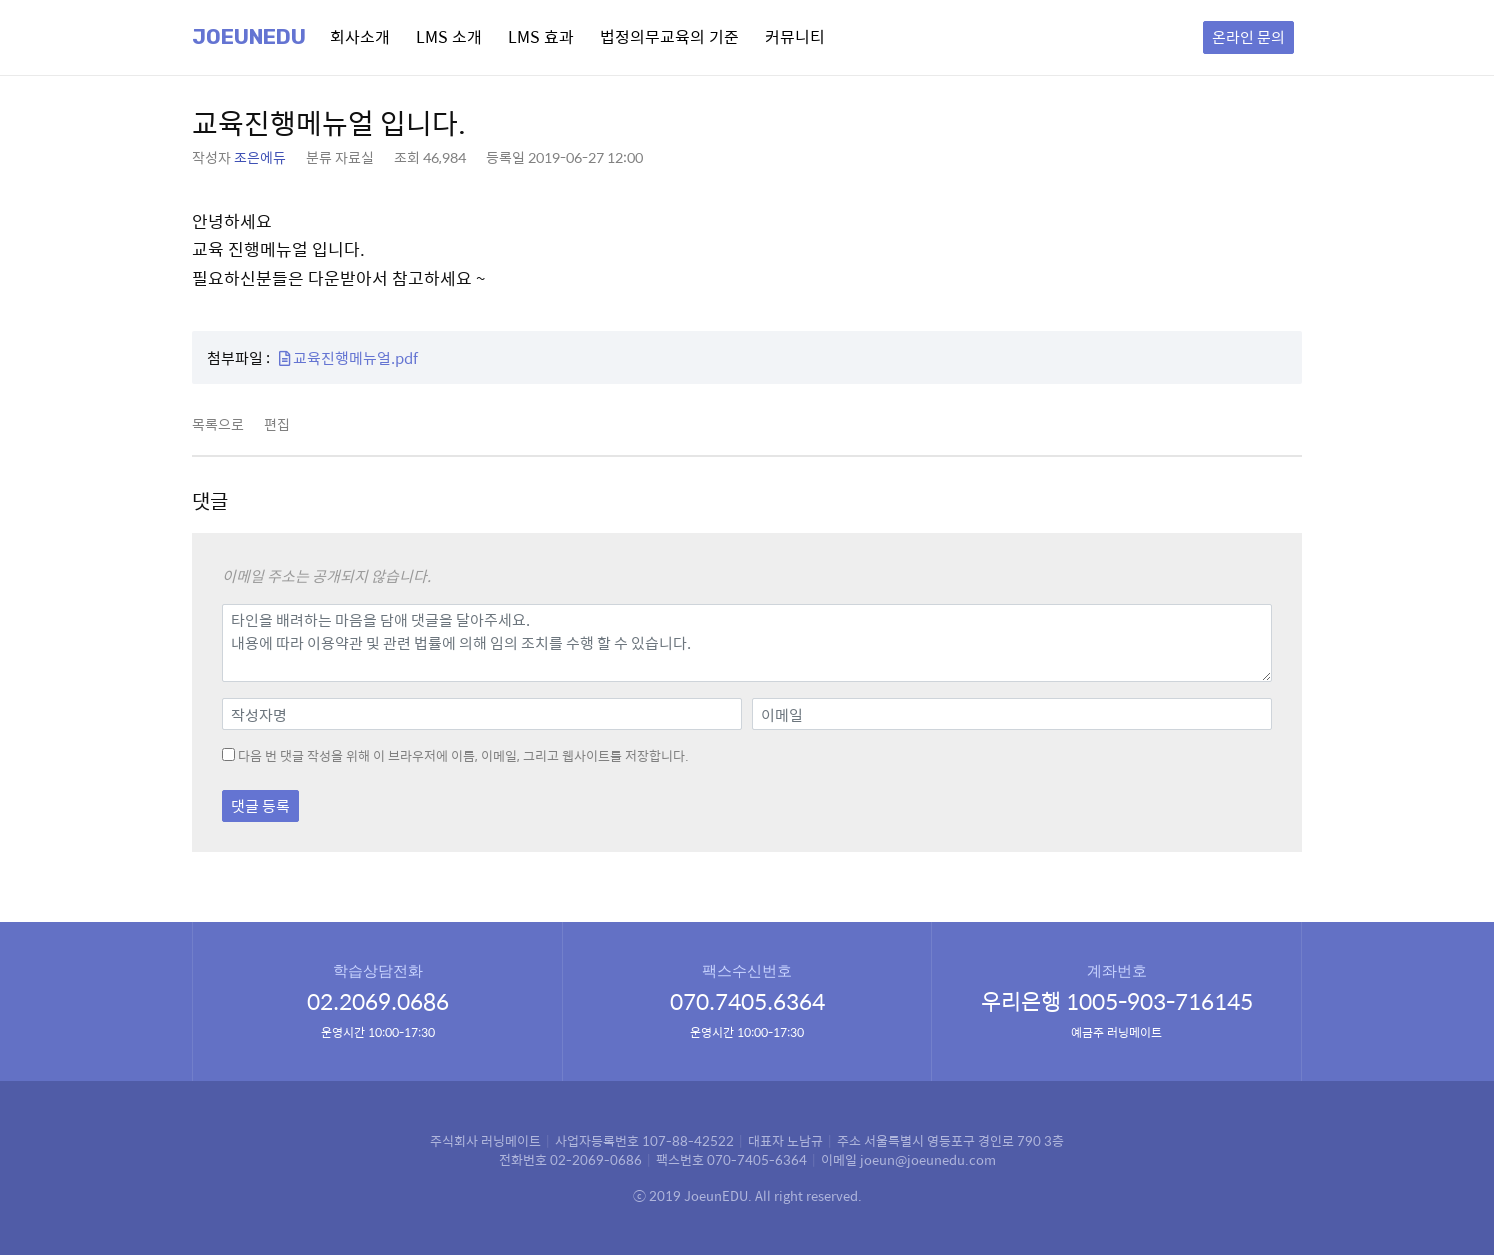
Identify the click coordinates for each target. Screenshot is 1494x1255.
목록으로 (218, 424)
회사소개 (360, 36)
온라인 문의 (1248, 36)
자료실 (354, 157)
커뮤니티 (795, 36)
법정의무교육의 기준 (669, 36)
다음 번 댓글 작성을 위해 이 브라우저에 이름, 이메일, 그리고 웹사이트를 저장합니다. (463, 756)
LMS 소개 (449, 36)
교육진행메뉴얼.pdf (348, 357)
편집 (277, 424)
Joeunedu (249, 37)
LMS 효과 (541, 36)
